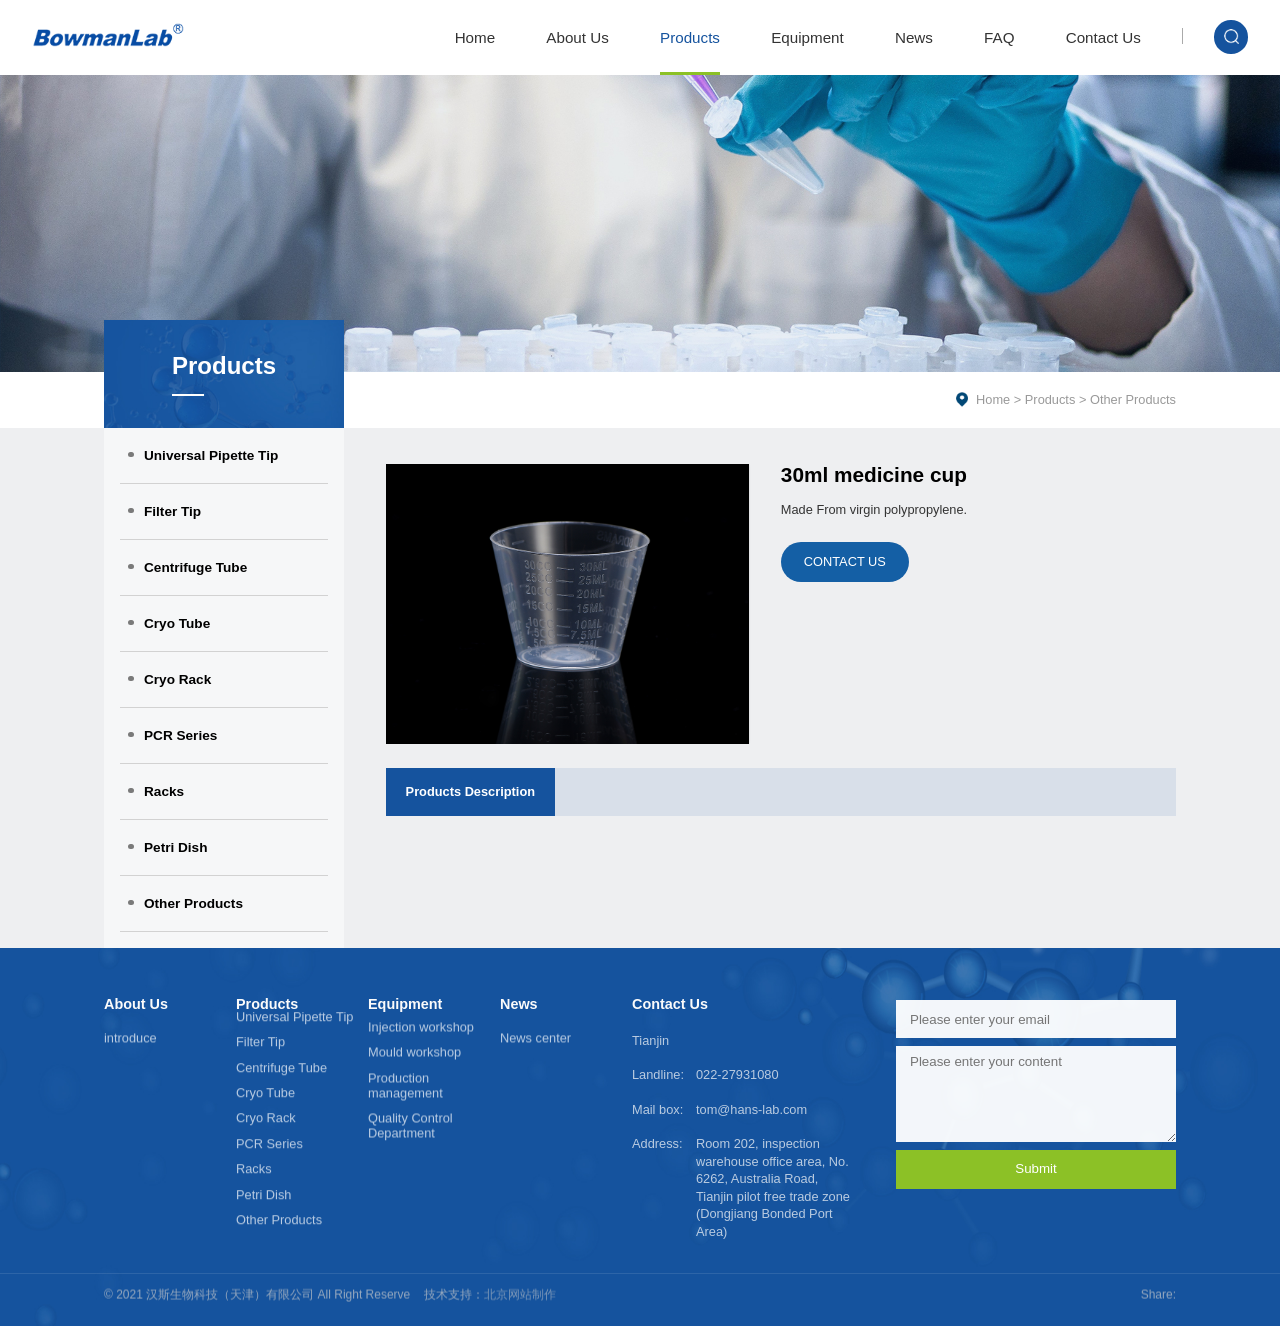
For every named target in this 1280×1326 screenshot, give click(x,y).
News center (535, 1034)
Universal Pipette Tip (211, 455)
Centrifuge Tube (195, 567)
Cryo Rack (177, 679)
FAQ (999, 37)
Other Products (193, 903)
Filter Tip (172, 511)
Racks (164, 791)
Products (690, 37)
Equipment (807, 37)
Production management (405, 1059)
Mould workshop (414, 1026)
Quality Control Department (410, 1100)
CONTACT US (845, 561)
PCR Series (180, 735)
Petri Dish (175, 847)
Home (475, 37)
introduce (130, 1034)
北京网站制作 (520, 1284)
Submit (1035, 1168)
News (914, 37)
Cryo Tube (177, 623)
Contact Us (1103, 37)
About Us (577, 37)
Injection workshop (421, 1001)
